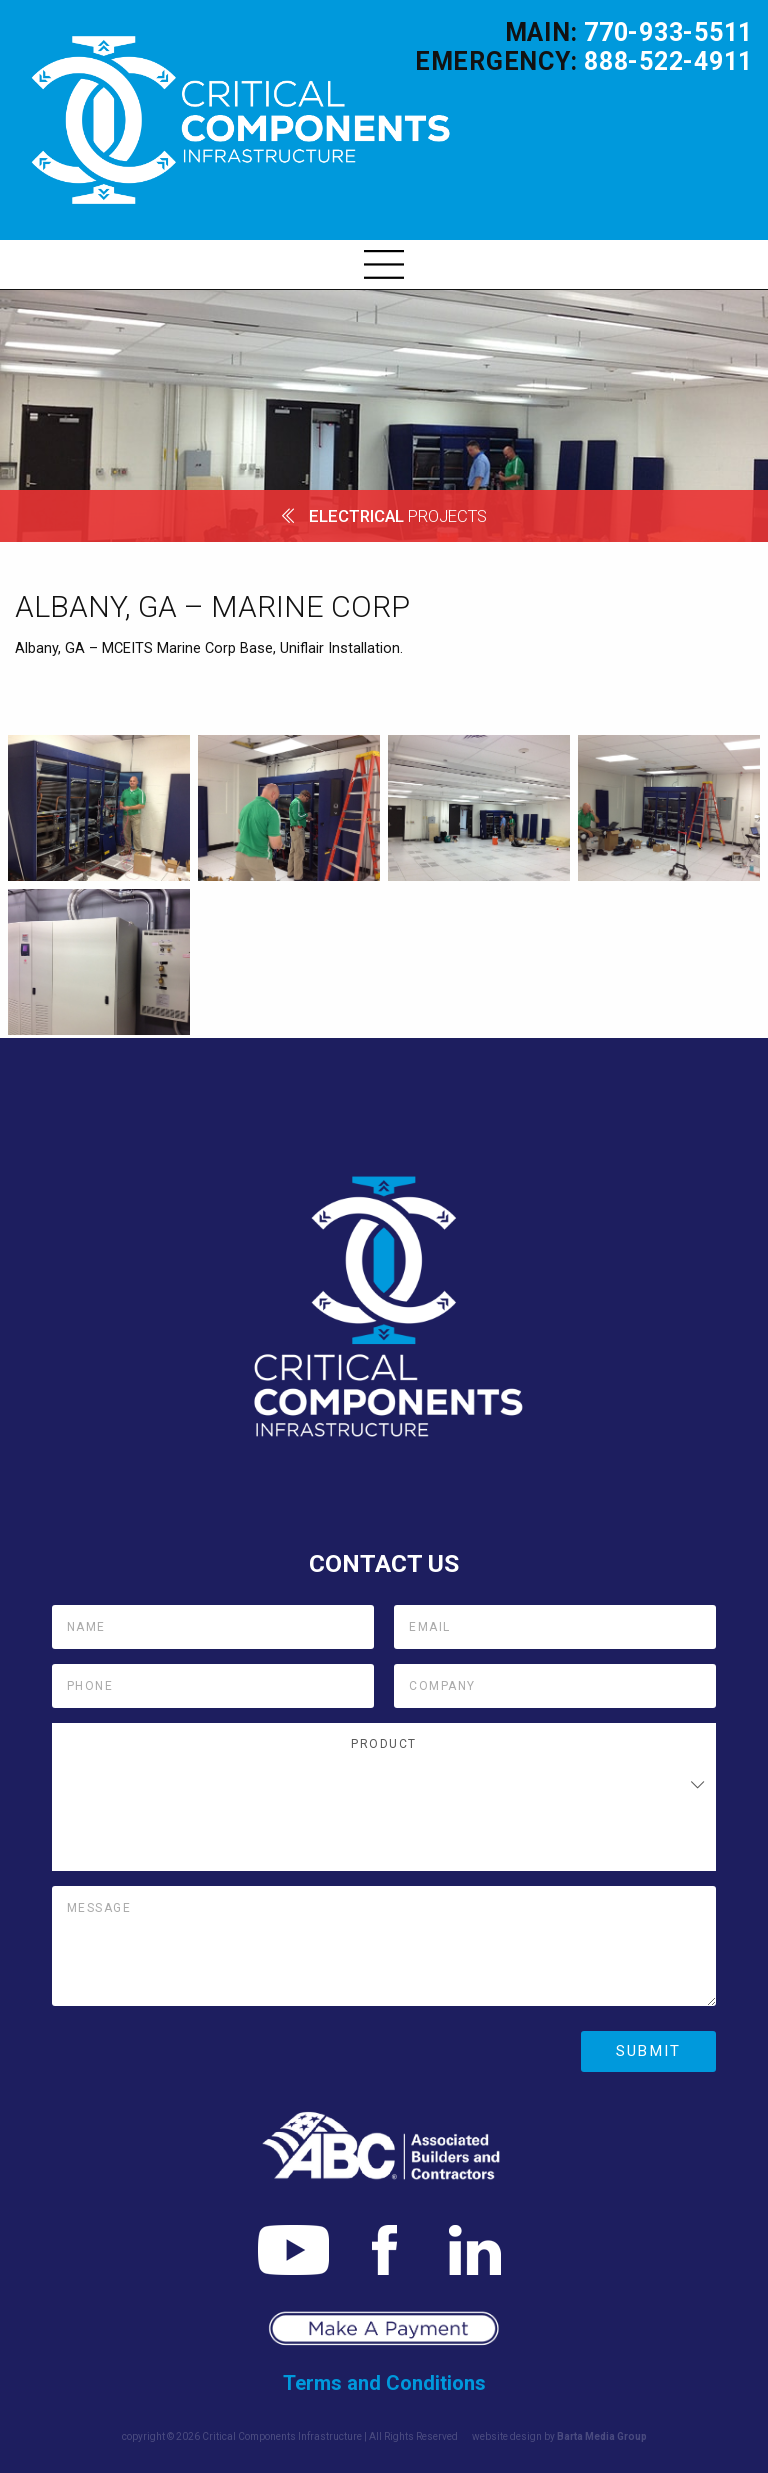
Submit (648, 2051)
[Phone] (213, 1686)
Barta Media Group (602, 2436)
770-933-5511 (668, 32)
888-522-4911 (668, 61)
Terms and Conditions (384, 2383)
